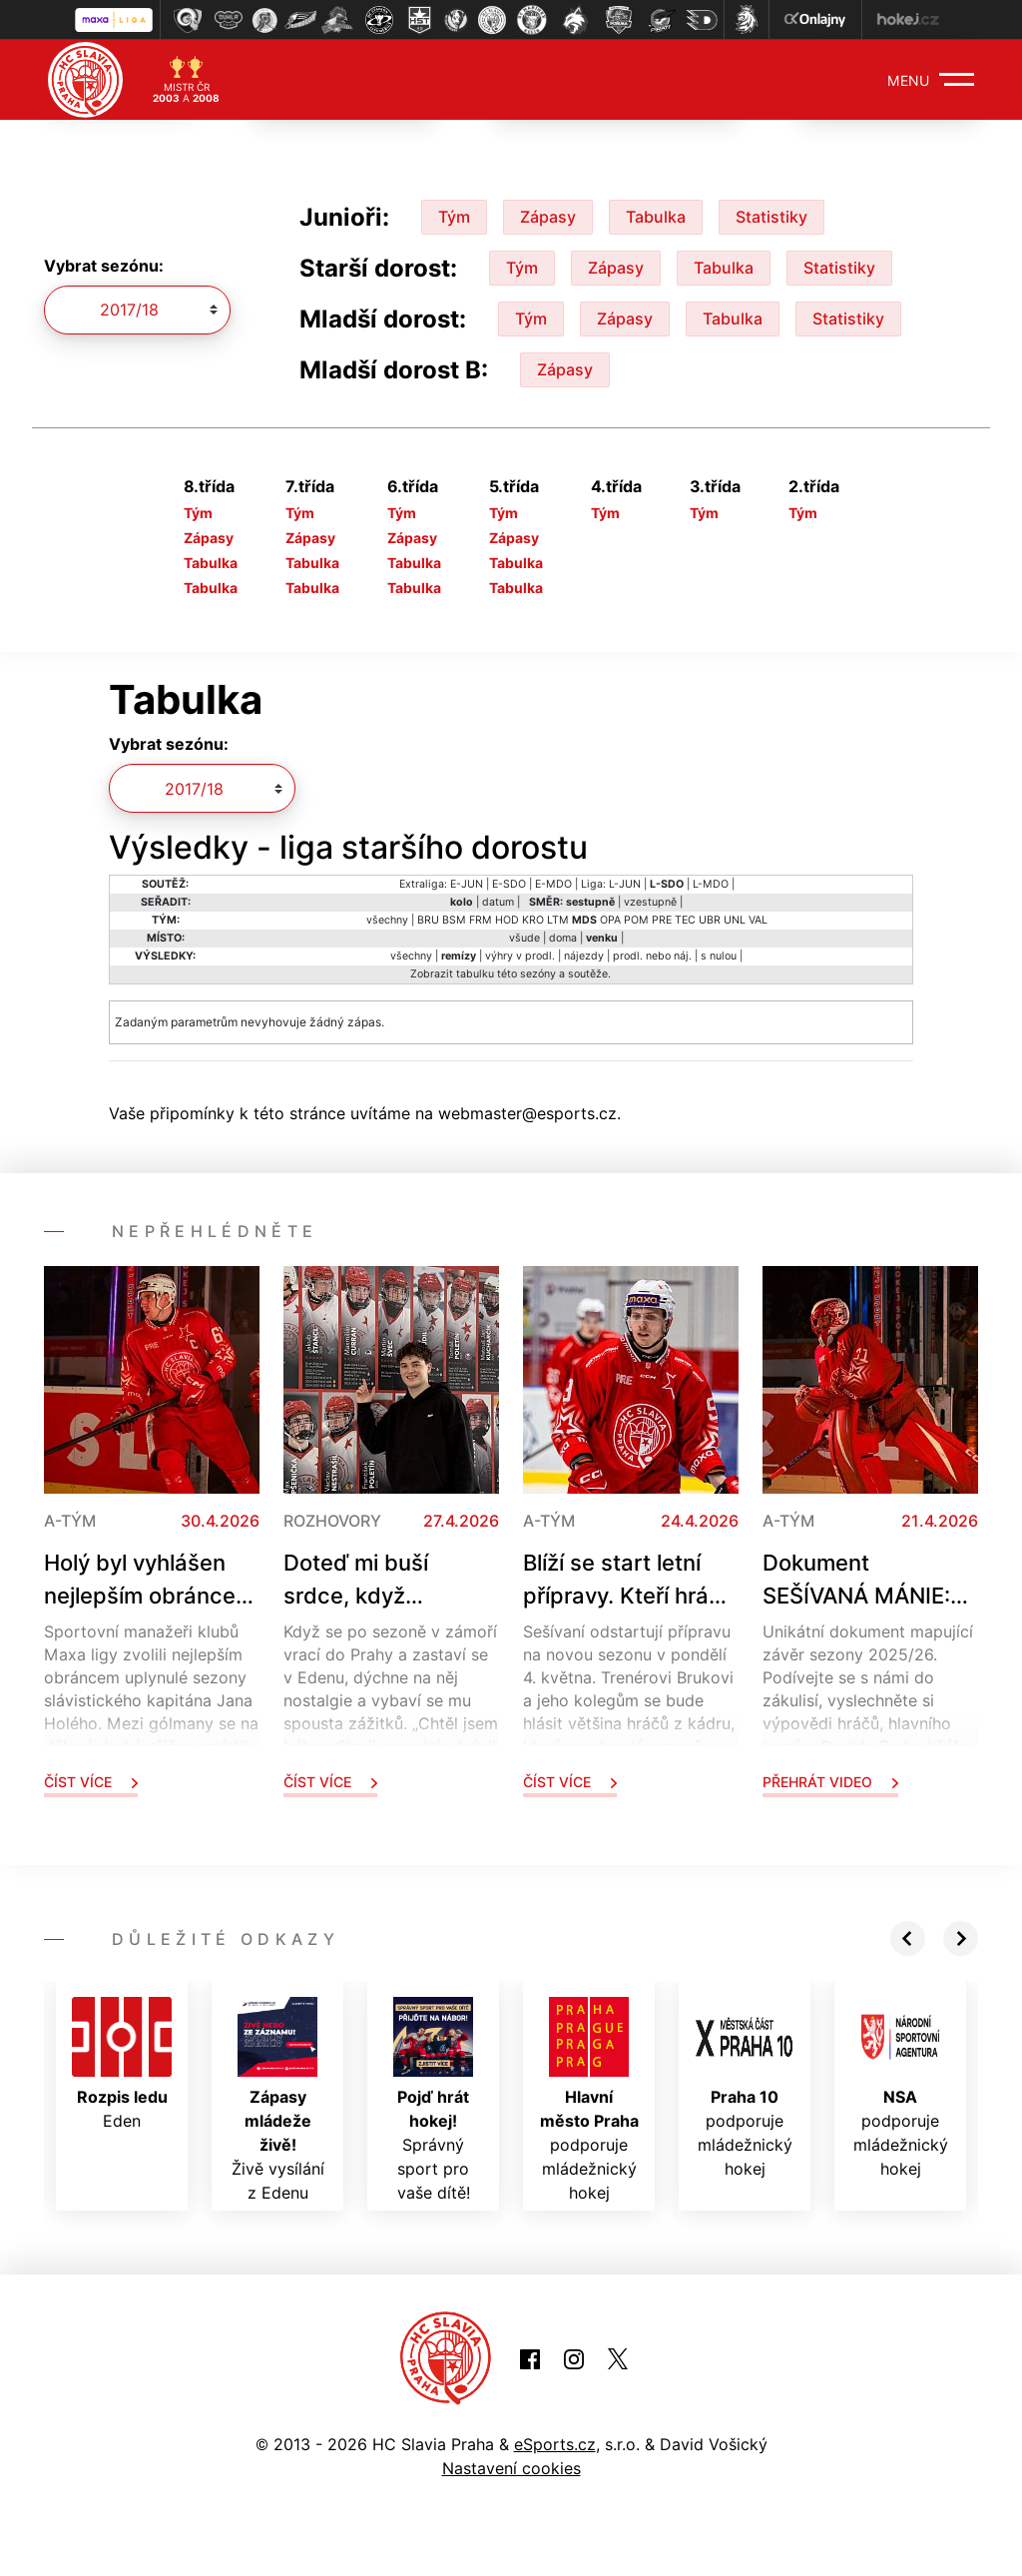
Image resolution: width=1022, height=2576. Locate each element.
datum (498, 902)
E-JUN (466, 884)
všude (524, 938)
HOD (507, 920)
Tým (454, 217)
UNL (735, 920)
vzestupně (650, 902)
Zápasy (548, 217)
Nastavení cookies (511, 2468)
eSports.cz (555, 2444)
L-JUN (625, 884)
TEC (685, 920)
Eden (122, 2064)
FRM (480, 920)
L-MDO (711, 884)
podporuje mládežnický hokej (589, 2100)
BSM (454, 920)
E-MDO (553, 884)
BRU (428, 920)
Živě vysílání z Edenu (278, 2100)
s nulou (719, 956)
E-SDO (509, 884)
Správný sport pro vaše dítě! (433, 2100)
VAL (758, 920)
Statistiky (771, 217)
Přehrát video (830, 1781)
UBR (710, 920)
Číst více (91, 1781)
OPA (610, 920)
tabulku (475, 973)
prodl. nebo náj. (652, 956)
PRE (662, 920)
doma (563, 938)
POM (636, 920)
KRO (533, 920)
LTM (558, 920)
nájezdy (584, 956)
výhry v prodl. (520, 956)
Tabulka (656, 217)
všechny (387, 920)
